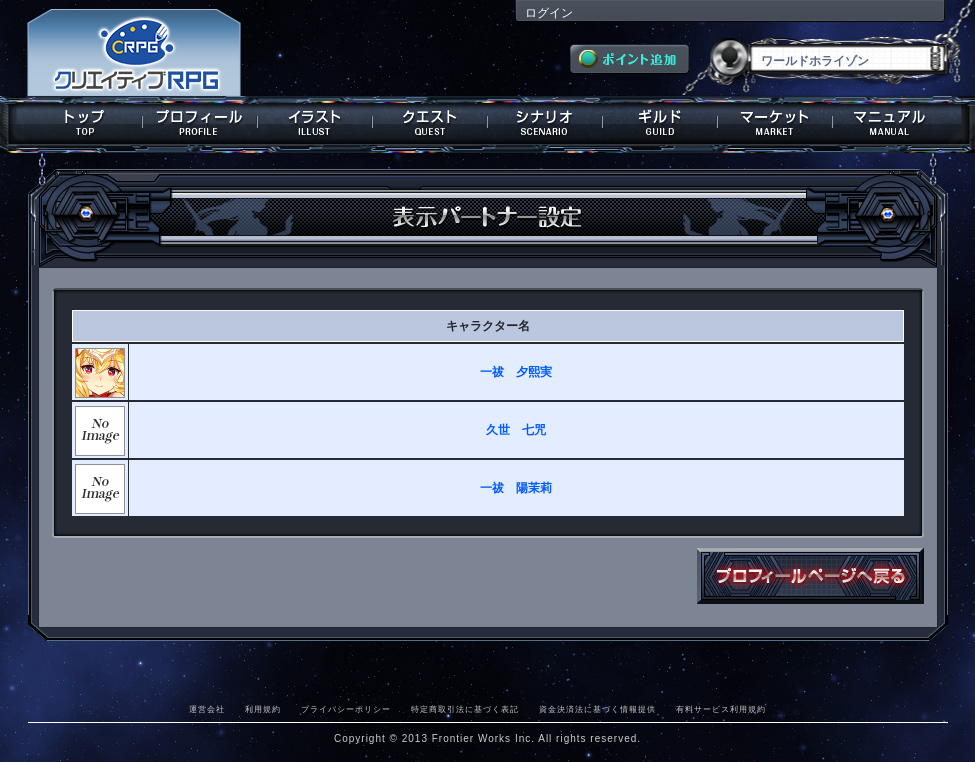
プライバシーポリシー (346, 709)
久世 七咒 (516, 430)
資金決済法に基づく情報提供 (597, 709)
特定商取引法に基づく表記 (465, 709)
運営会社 (207, 709)
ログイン (549, 13)
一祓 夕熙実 (516, 372)
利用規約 (263, 709)
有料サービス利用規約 (721, 709)
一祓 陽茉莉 (516, 488)
